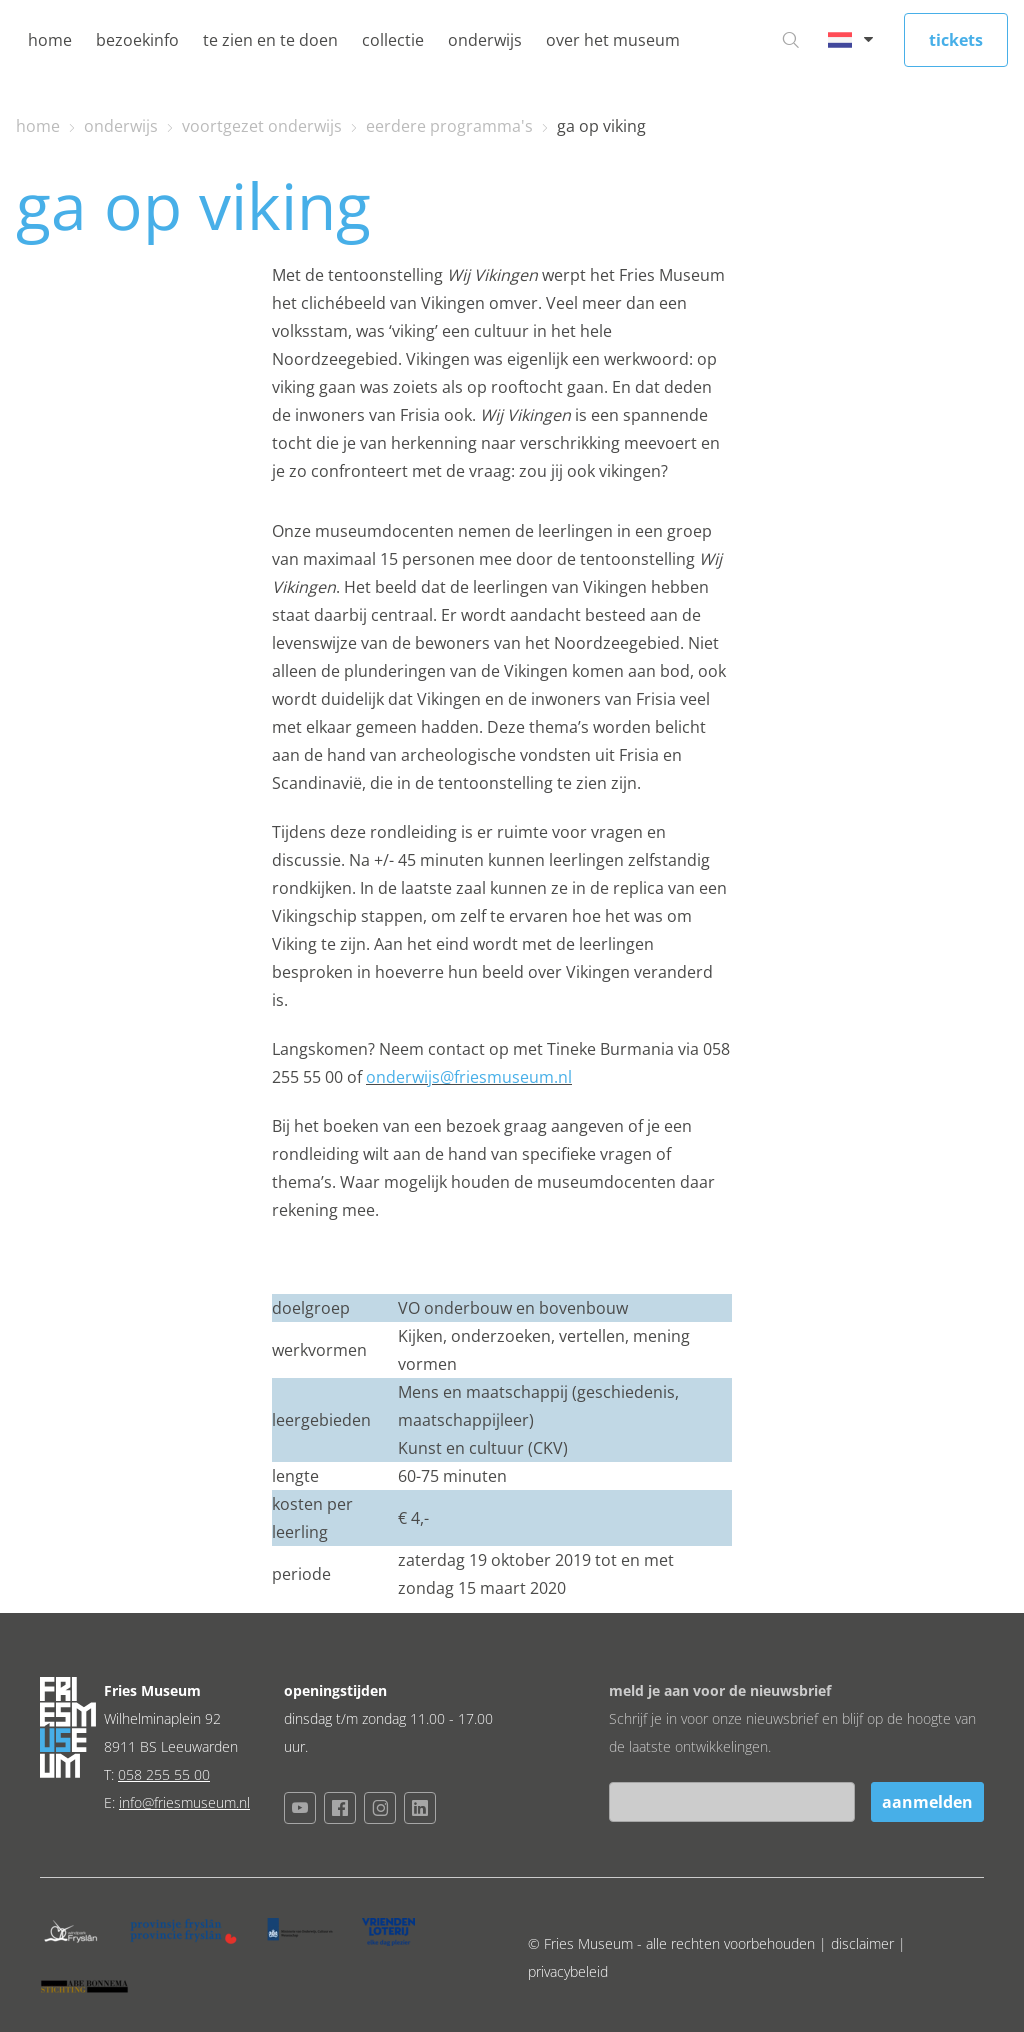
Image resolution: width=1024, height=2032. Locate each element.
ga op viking (601, 126)
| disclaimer (858, 1943)
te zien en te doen (270, 40)
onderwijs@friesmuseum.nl (469, 1077)
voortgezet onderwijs (262, 126)
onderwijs (485, 40)
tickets (956, 40)
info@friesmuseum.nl (184, 1802)
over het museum (613, 40)
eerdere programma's (449, 126)
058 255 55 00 (164, 1774)
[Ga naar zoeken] (791, 40)
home (50, 40)
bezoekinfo (137, 40)
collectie (393, 40)
